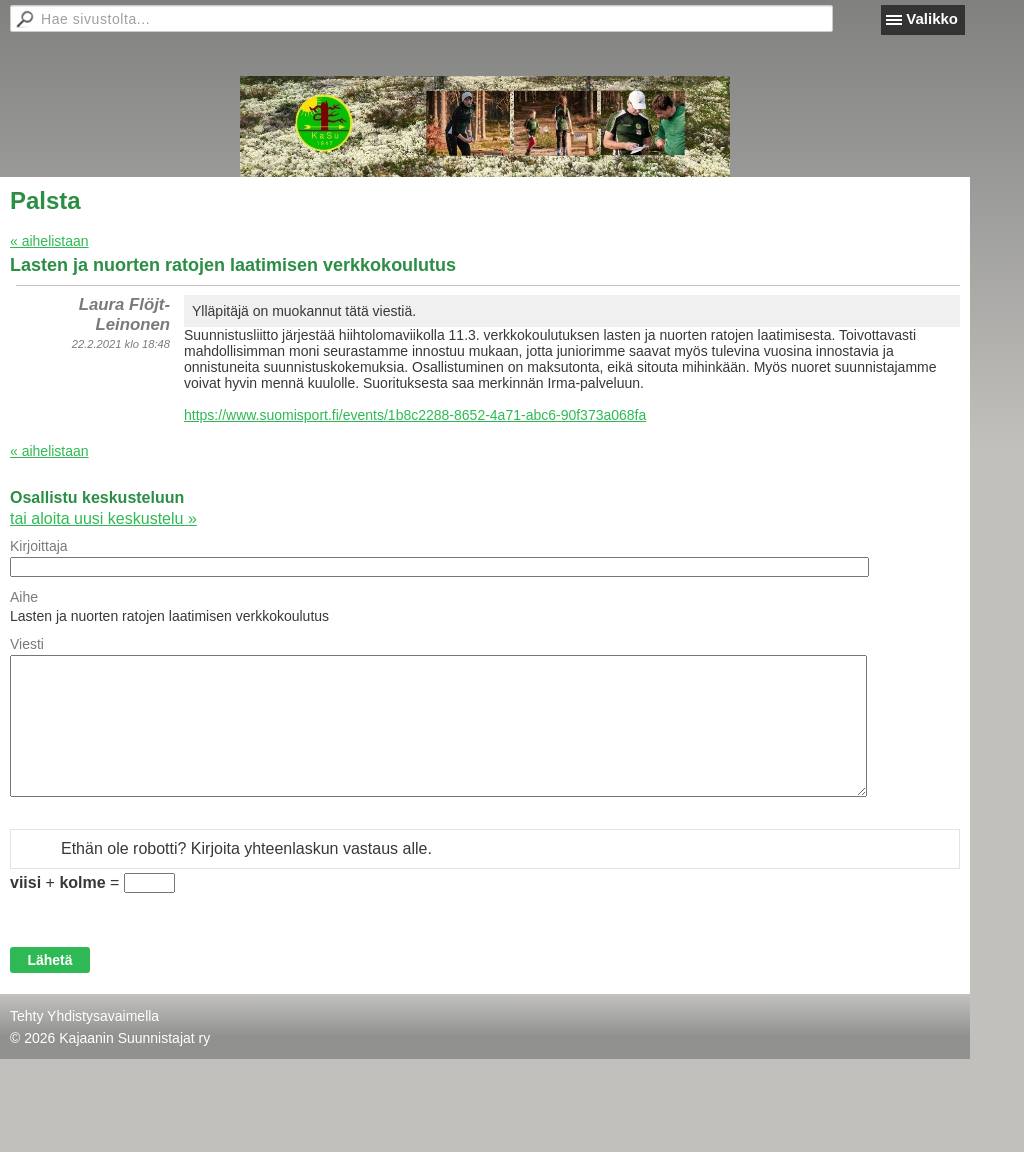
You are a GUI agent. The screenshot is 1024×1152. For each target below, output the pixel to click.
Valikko (932, 18)
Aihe (24, 597)
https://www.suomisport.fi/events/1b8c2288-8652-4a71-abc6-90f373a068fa (415, 415)
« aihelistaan (49, 241)
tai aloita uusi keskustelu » (103, 518)
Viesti (27, 644)
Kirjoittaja (39, 546)
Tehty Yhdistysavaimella (84, 1016)
